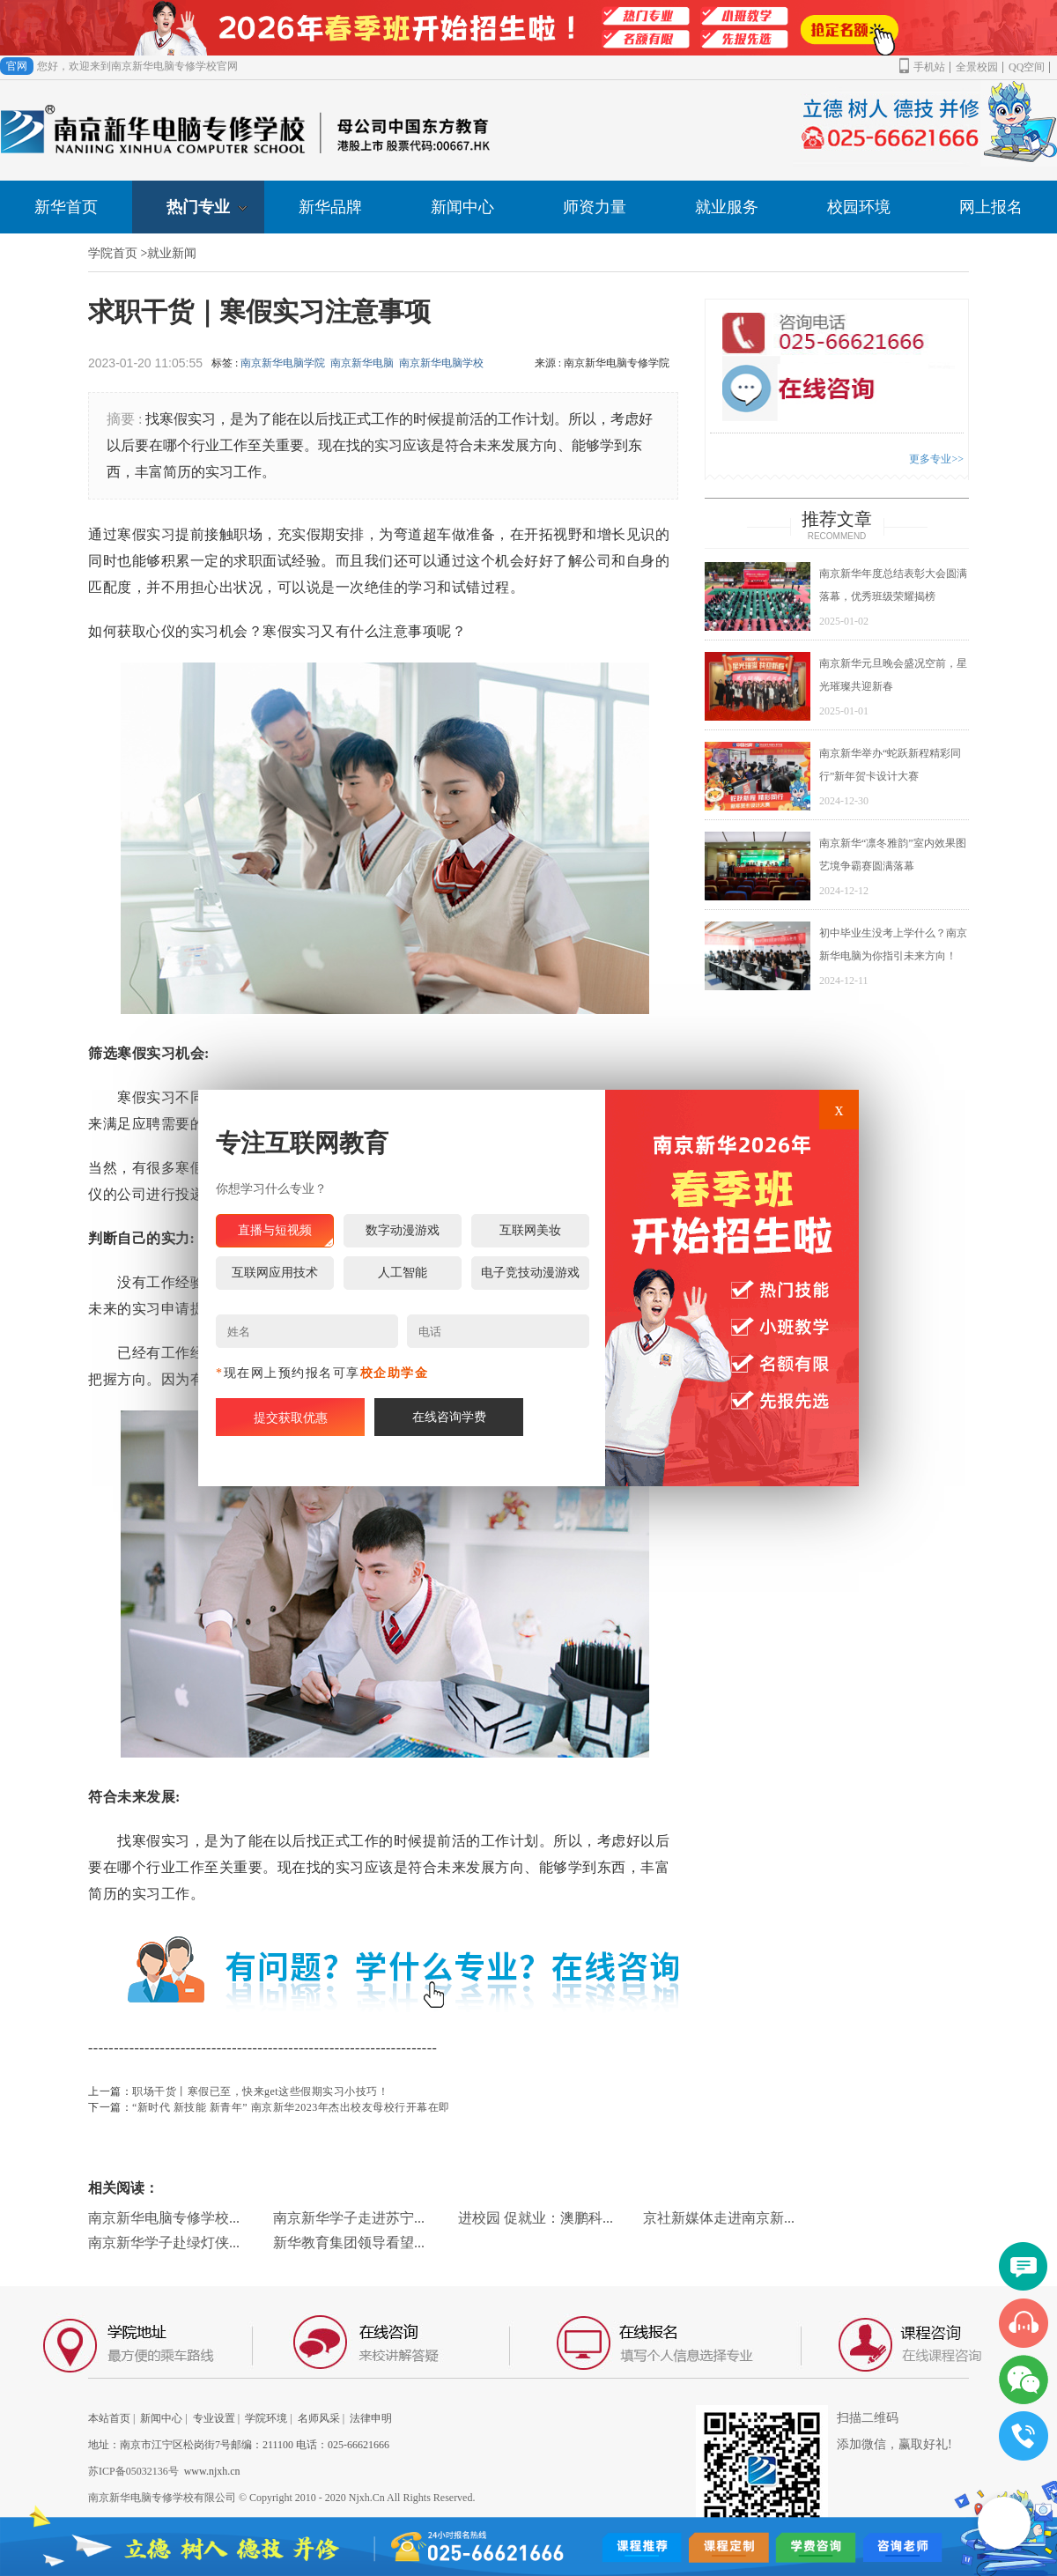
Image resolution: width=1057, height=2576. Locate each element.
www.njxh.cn (212, 2471)
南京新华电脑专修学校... (164, 2217)
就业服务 (726, 207)
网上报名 (991, 207)
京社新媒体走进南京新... (719, 2217)
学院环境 (266, 2418)
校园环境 (859, 207)
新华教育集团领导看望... (349, 2242)
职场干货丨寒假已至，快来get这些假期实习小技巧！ (260, 2091)
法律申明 (371, 2418)
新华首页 (66, 207)
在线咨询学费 (449, 1417)
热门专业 (207, 207)
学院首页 (112, 253)
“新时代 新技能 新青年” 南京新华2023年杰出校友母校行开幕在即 (291, 2107)
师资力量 (594, 207)
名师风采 (319, 2418)
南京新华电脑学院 (282, 363)
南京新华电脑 (362, 363)
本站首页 (109, 2418)
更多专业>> (936, 459)
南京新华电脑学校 (441, 363)
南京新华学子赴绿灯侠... (164, 2242)
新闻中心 (462, 207)
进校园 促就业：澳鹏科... (535, 2217)
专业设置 (214, 2418)
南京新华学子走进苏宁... (349, 2217)
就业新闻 (171, 253)
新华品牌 (330, 207)
